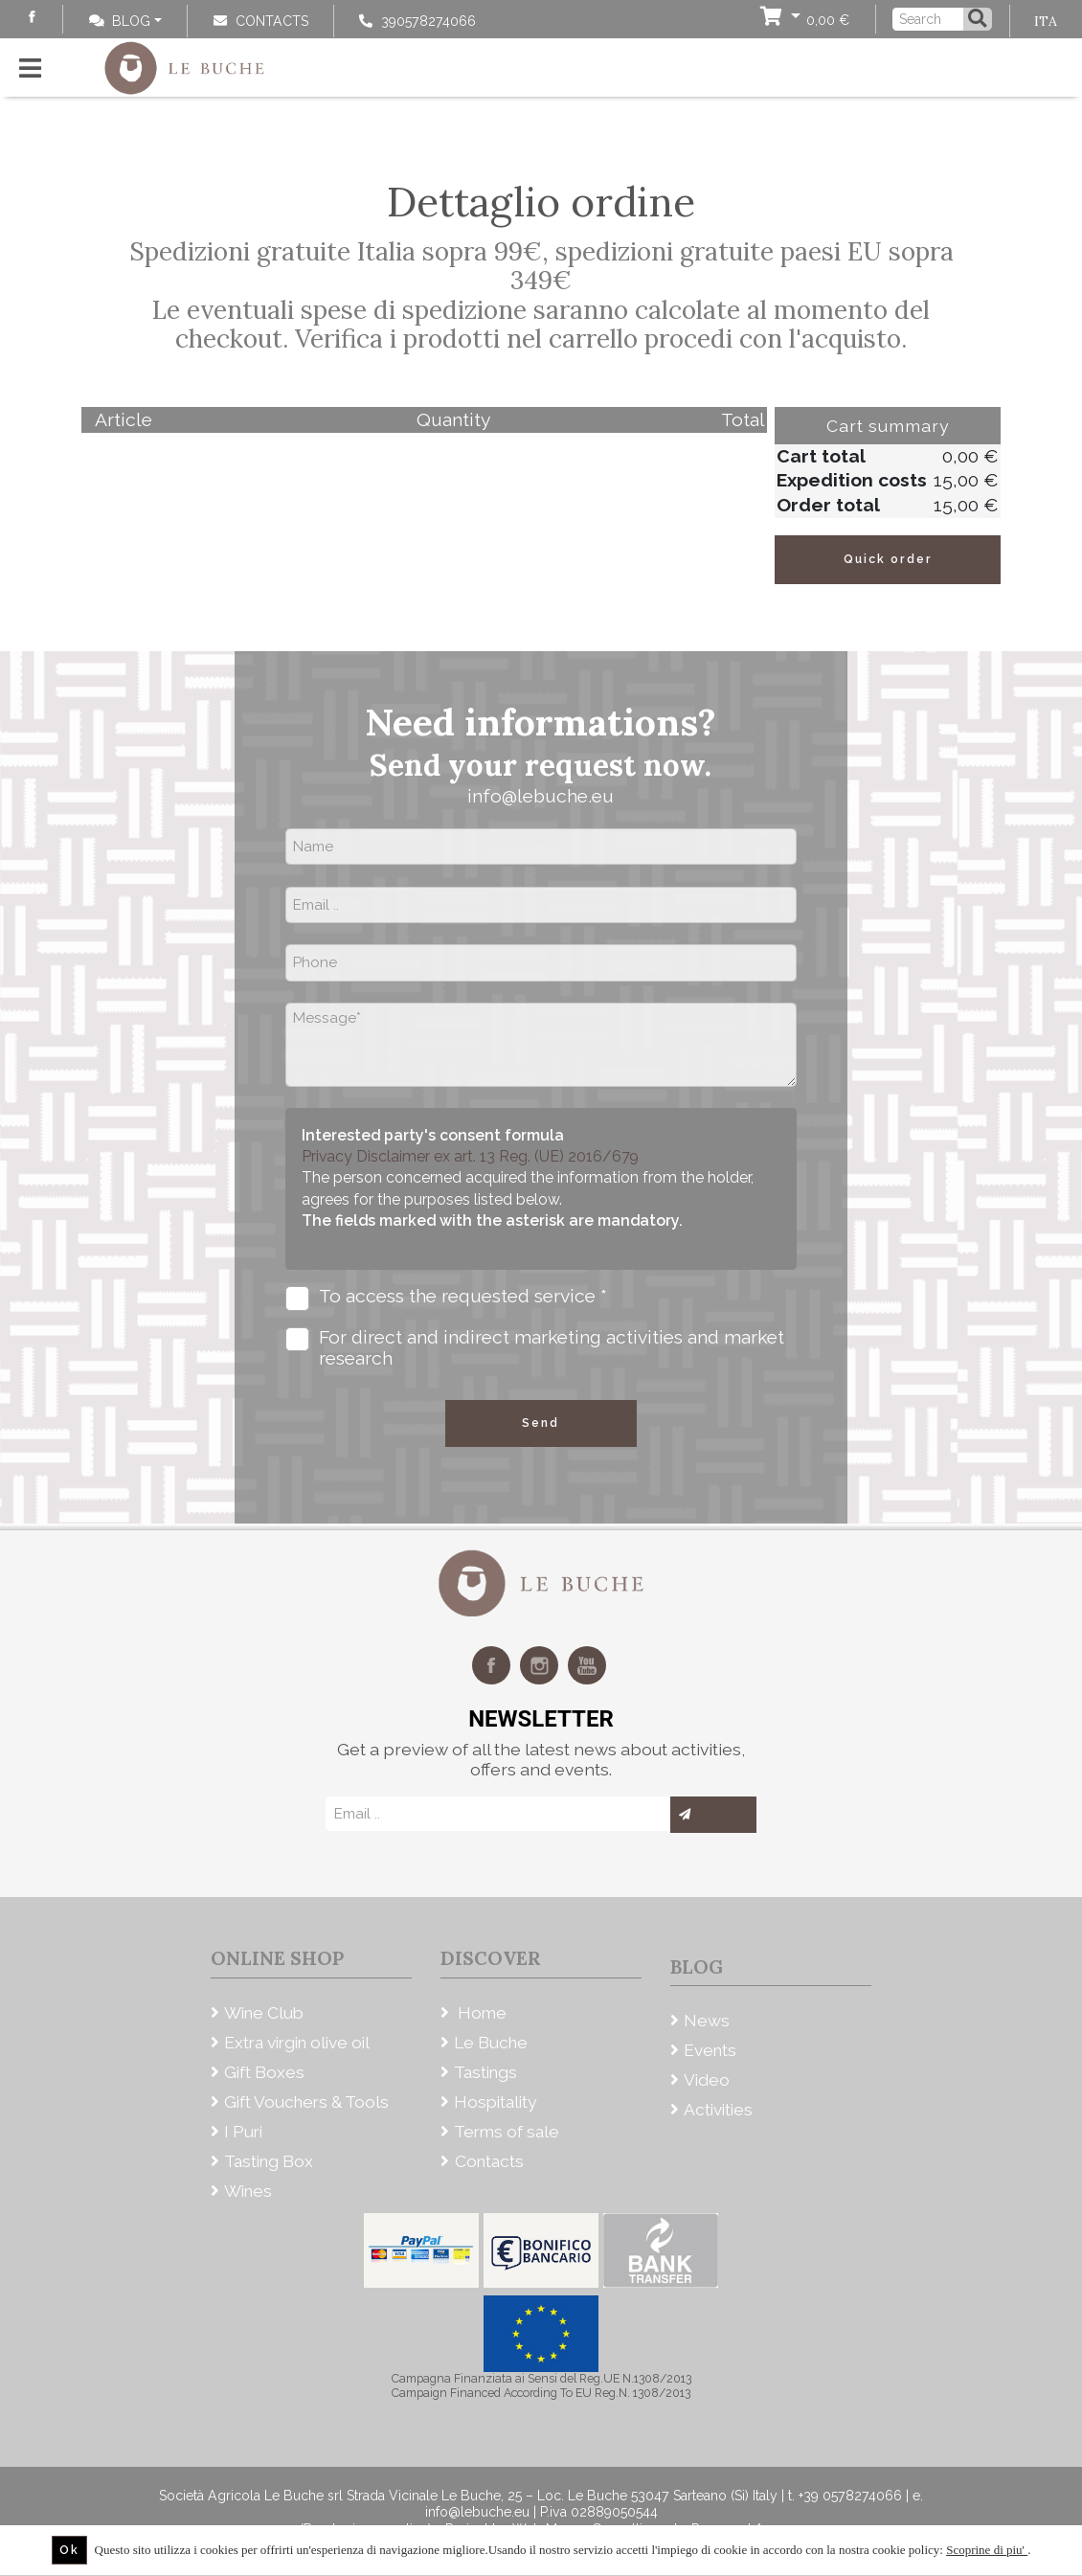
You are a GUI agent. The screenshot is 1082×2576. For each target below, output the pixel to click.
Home (480, 2012)
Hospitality (495, 2102)
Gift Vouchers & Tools (306, 2102)
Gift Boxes (264, 2072)
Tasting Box (268, 2161)
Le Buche (491, 2042)
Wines (248, 2191)
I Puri (243, 2131)
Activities (718, 2109)
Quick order (888, 559)
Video (707, 2080)
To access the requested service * (446, 1298)
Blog (120, 21)
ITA (1045, 21)
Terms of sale (506, 2131)
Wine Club (264, 2012)
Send (540, 1422)
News (707, 2020)
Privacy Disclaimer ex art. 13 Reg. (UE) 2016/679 (470, 1156)
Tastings (485, 2072)
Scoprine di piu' (986, 2549)
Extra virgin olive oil (297, 2042)
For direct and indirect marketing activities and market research (534, 1348)
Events (710, 2050)
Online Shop (277, 1958)
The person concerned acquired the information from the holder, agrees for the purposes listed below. (528, 1199)
